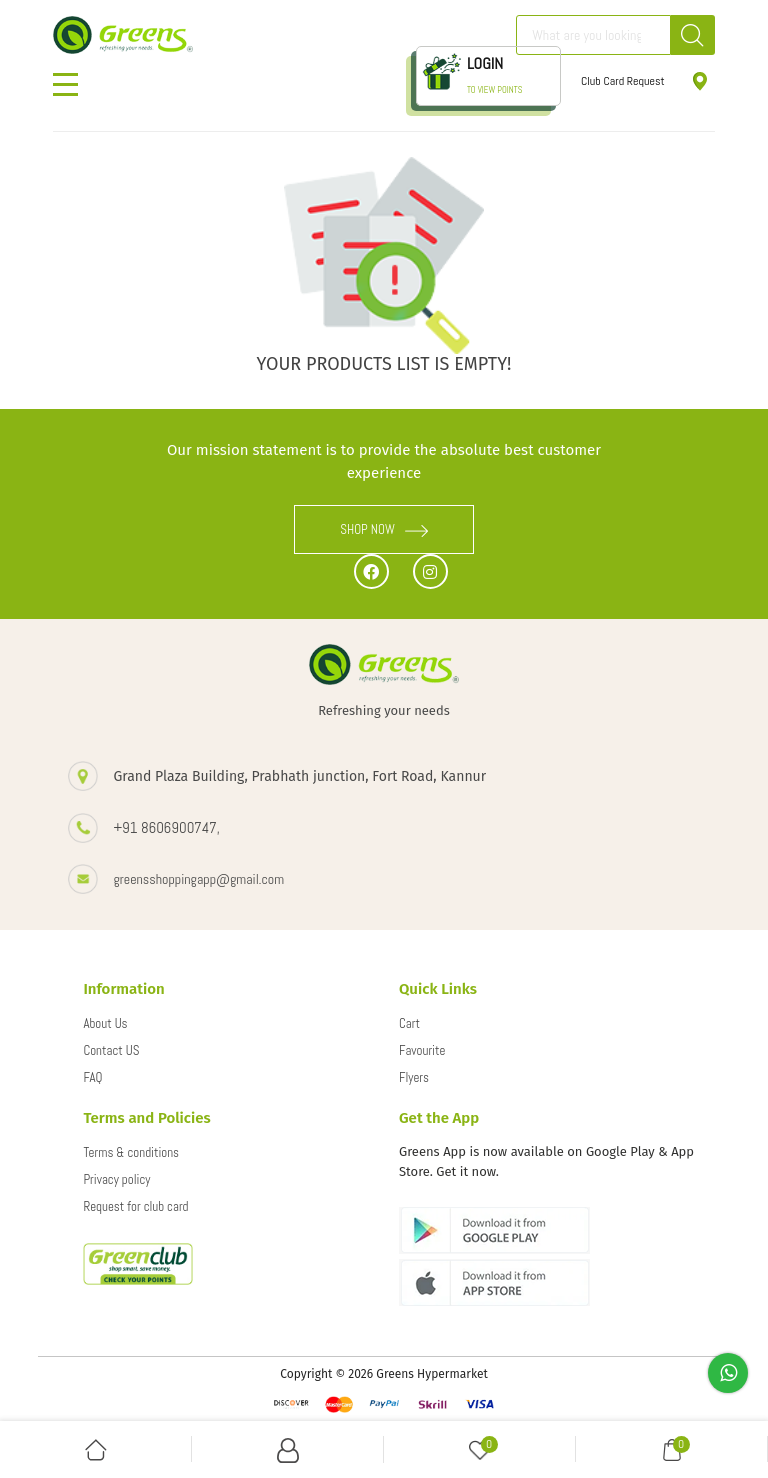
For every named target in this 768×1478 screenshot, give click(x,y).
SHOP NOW (384, 529)
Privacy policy (116, 1179)
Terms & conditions (131, 1152)
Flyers (414, 1077)
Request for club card (135, 1206)
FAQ (92, 1077)
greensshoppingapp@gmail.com (198, 879)
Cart (409, 1023)
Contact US (111, 1050)
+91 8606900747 (164, 827)
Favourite (422, 1050)
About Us (105, 1023)
